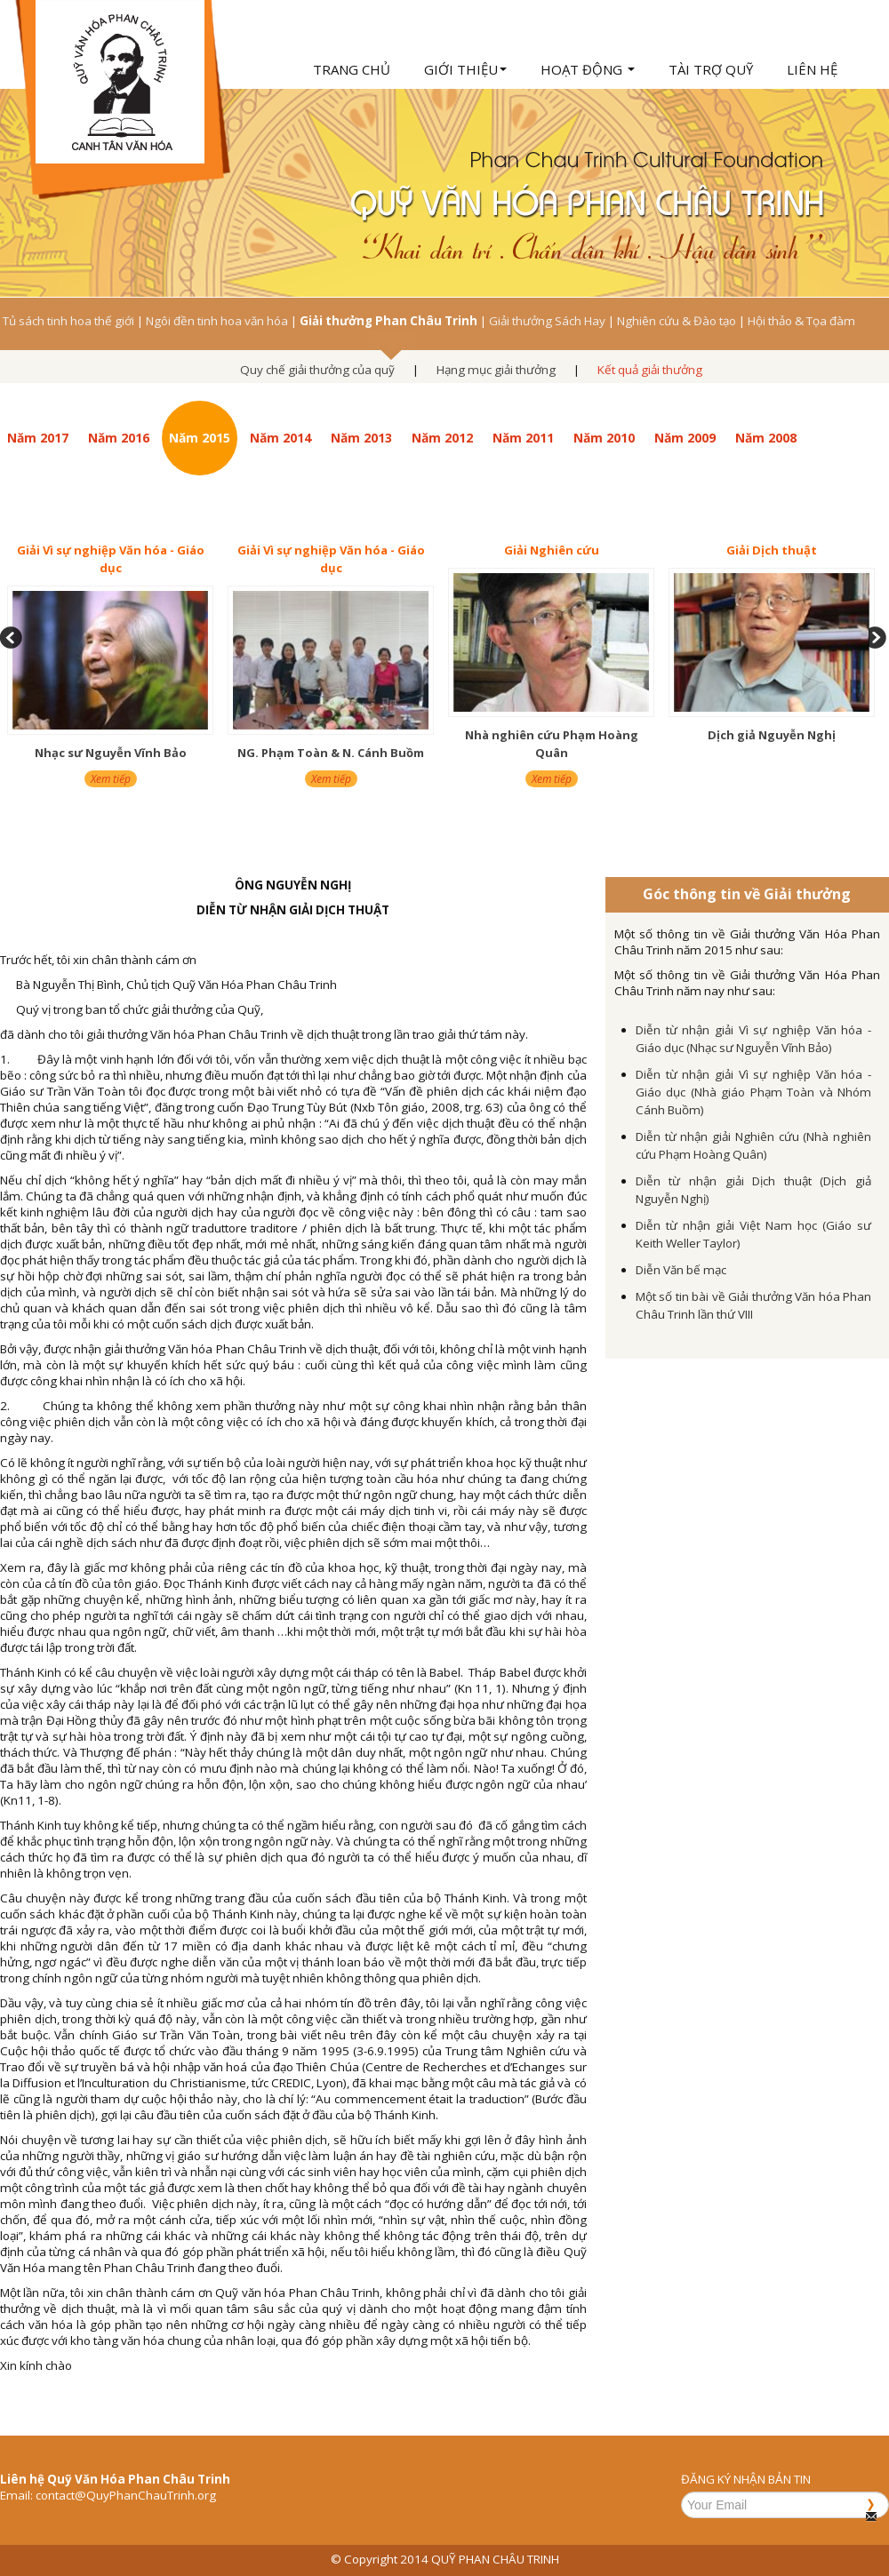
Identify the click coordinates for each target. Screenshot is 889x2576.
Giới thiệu (465, 69)
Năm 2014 (280, 437)
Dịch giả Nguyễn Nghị (772, 735)
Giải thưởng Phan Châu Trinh (388, 321)
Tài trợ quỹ (711, 69)
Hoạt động (588, 69)
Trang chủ (351, 69)
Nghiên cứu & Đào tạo (676, 321)
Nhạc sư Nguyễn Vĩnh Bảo (111, 753)
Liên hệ (812, 69)
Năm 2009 (685, 437)
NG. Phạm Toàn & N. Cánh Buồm (330, 753)
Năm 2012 (442, 437)
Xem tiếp (111, 778)
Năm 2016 (118, 437)
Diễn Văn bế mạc (681, 1270)
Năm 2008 (766, 437)
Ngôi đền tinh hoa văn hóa (217, 321)
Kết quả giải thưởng (649, 370)
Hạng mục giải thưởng (496, 370)
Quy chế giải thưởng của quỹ (317, 370)
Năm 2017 (37, 437)
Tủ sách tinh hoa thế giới (68, 321)
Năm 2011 (523, 437)
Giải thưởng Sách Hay (547, 321)
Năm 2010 (604, 437)
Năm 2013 (361, 437)
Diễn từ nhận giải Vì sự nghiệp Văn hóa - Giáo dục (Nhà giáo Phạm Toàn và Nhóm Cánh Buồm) (753, 1092)
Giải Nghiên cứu (551, 550)
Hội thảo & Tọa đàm (801, 321)
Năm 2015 (199, 437)
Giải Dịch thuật (771, 550)
